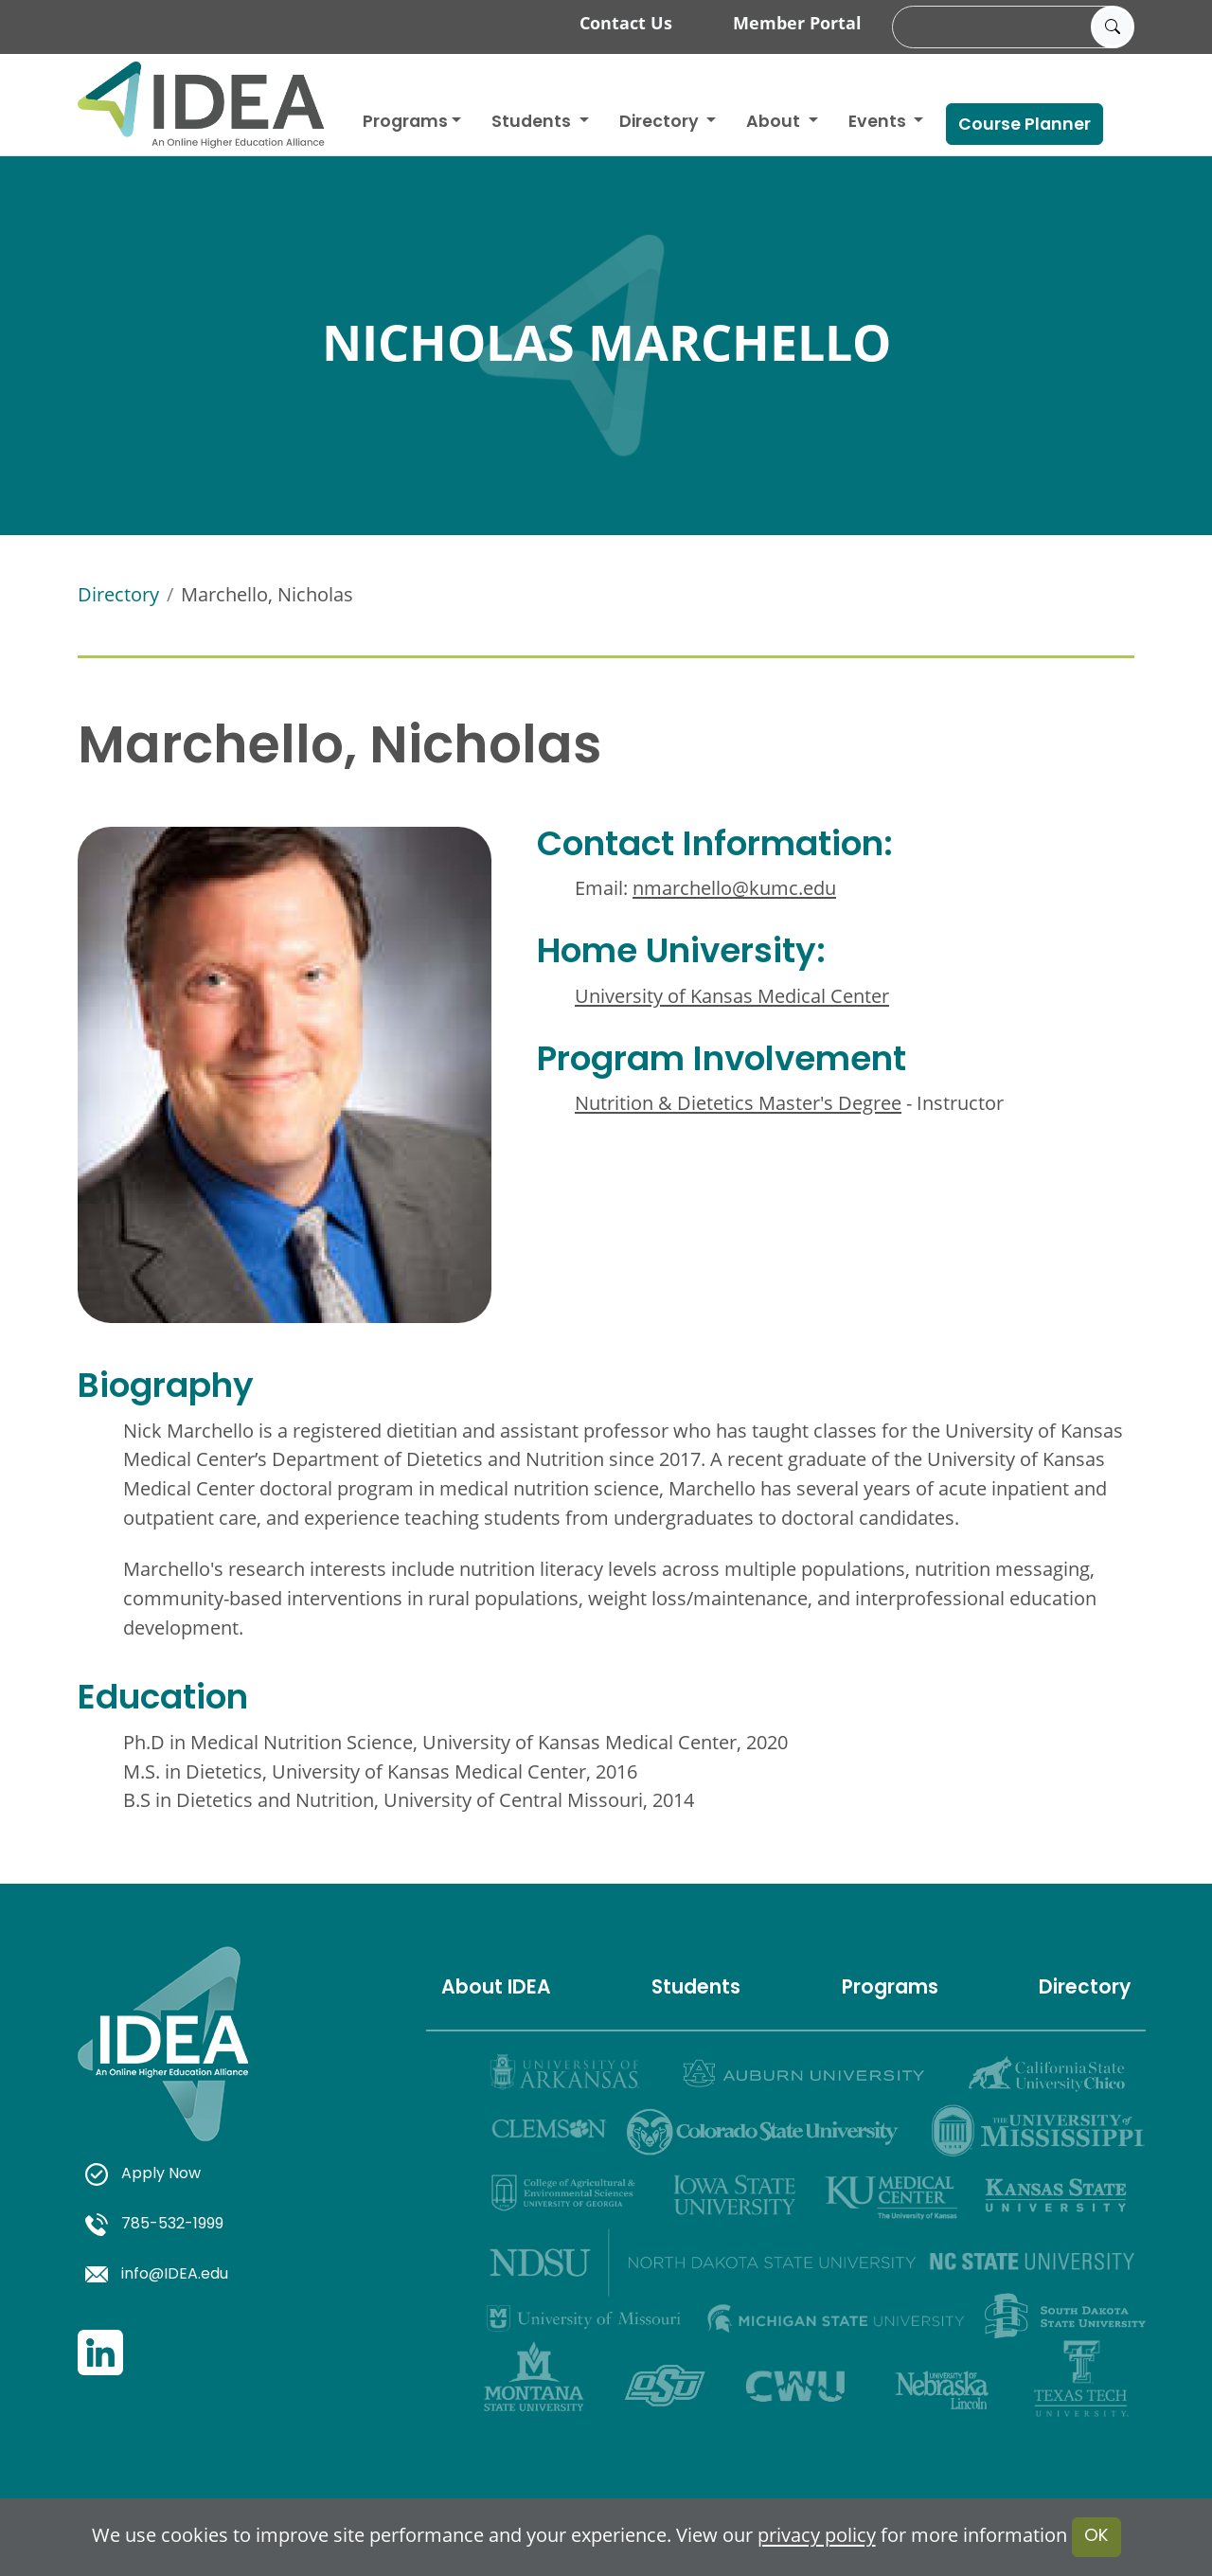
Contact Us (625, 22)
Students (533, 122)
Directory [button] (661, 122)
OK (1096, 2536)
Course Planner (1024, 125)
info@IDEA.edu (156, 2275)
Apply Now (143, 2174)
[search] (1010, 27)
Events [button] (879, 122)
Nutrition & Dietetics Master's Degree (738, 1103)
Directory (118, 594)
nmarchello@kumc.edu (734, 888)
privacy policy (817, 2536)
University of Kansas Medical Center (732, 996)
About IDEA (496, 1989)
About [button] (775, 122)
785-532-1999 (154, 2224)
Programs (405, 122)
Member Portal (797, 22)
